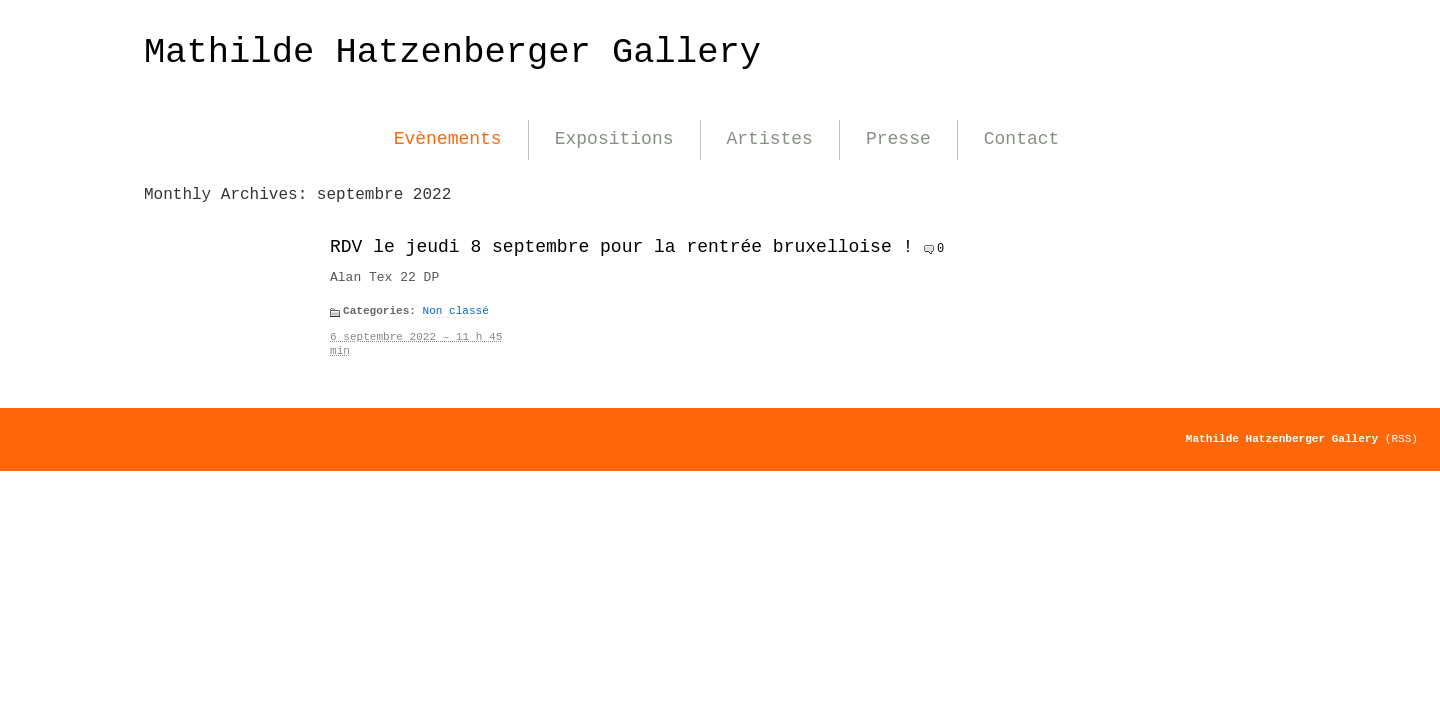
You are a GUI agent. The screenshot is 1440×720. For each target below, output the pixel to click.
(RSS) (1401, 439)
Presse (898, 139)
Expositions (614, 139)
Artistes (770, 139)
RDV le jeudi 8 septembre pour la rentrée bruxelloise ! (621, 247)
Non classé (456, 311)
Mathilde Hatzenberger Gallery (452, 52)
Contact (1022, 139)
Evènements (448, 139)
